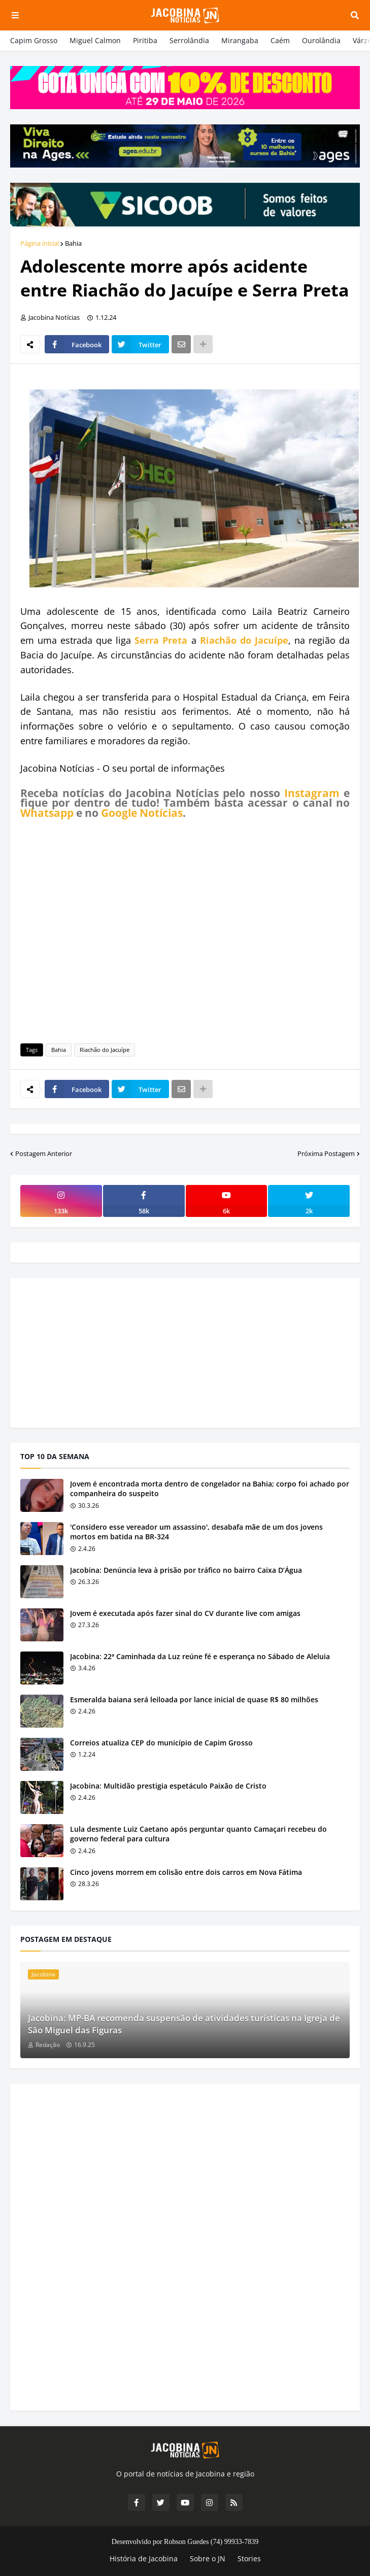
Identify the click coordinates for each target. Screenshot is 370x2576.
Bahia (73, 243)
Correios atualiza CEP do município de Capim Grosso (161, 1742)
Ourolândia (321, 40)
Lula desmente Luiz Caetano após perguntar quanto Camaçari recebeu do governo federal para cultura (198, 1834)
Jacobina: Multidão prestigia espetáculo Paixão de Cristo (168, 1786)
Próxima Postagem (326, 1153)
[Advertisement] (185, 929)
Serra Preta (160, 640)
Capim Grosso (33, 40)
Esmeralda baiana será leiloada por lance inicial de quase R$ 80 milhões (194, 1699)
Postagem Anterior (43, 1153)
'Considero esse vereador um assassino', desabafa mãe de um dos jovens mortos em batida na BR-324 (196, 1532)
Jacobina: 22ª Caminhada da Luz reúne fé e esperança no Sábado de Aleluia (200, 1656)
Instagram (312, 793)
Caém (280, 40)
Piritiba (145, 40)
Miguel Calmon (95, 40)
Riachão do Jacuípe (244, 640)
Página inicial (39, 243)
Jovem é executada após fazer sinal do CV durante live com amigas (185, 1613)
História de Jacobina (144, 2558)
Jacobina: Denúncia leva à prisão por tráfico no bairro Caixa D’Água (186, 1570)
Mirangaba (239, 40)
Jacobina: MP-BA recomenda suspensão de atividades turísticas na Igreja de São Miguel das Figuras (184, 2024)
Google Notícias (142, 813)
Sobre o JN (207, 2558)
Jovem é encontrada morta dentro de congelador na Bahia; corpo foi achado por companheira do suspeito (209, 1489)
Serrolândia (189, 40)
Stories (249, 2558)
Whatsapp (47, 813)
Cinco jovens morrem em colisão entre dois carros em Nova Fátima (186, 1872)
